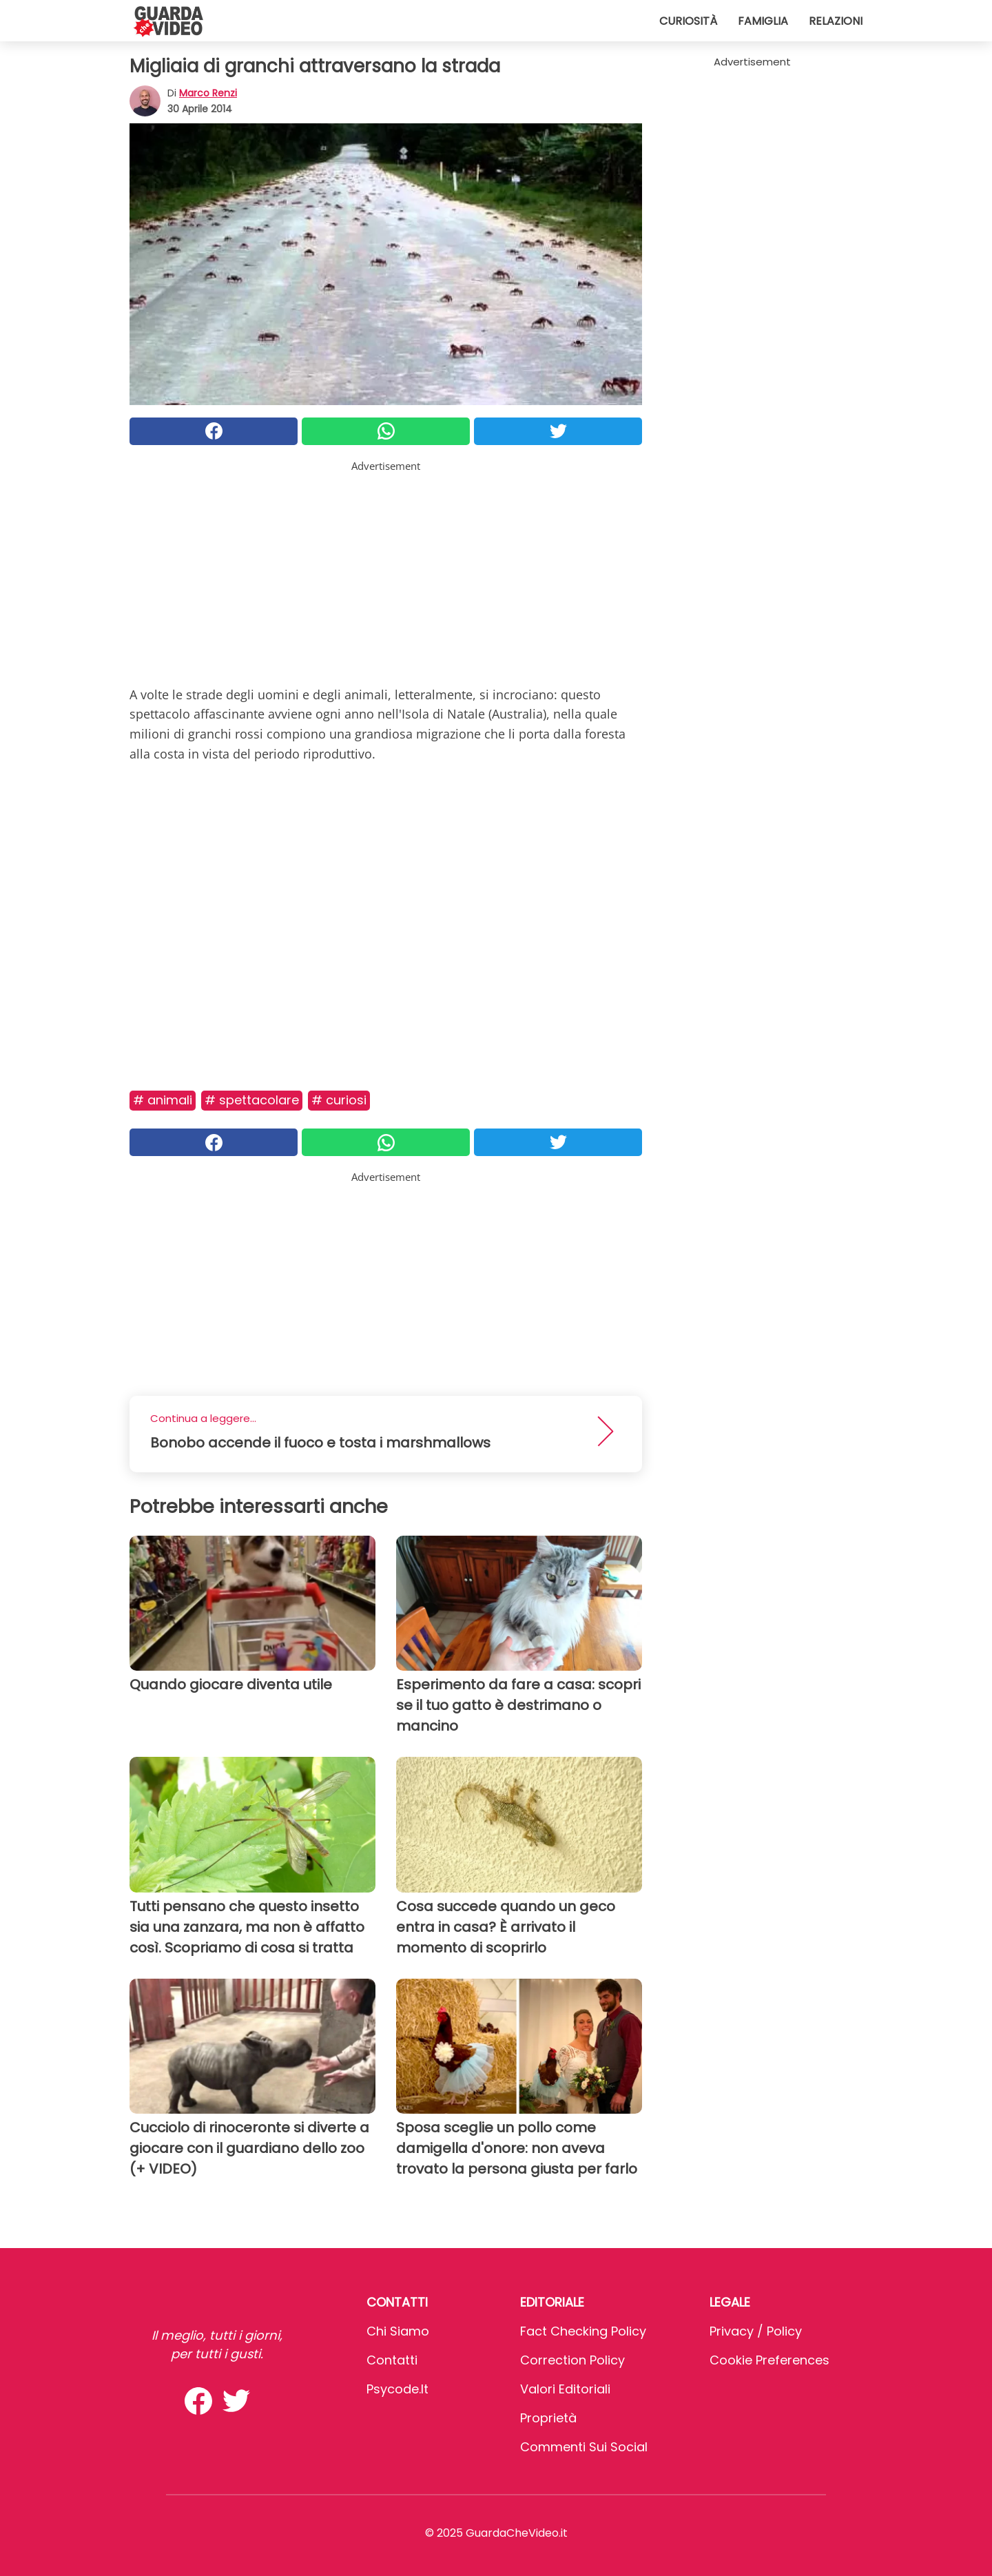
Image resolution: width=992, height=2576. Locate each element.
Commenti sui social (584, 2446)
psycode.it (397, 2389)
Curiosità (688, 21)
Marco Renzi (208, 93)
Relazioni (835, 21)
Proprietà (548, 2417)
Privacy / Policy (756, 2331)
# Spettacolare (252, 1100)
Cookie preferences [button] (769, 2360)
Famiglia (763, 21)
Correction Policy (572, 2360)
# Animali (162, 1100)
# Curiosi (338, 1100)
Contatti (391, 2360)
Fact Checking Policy (583, 2331)
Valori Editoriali (565, 2389)
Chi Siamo (397, 2331)
